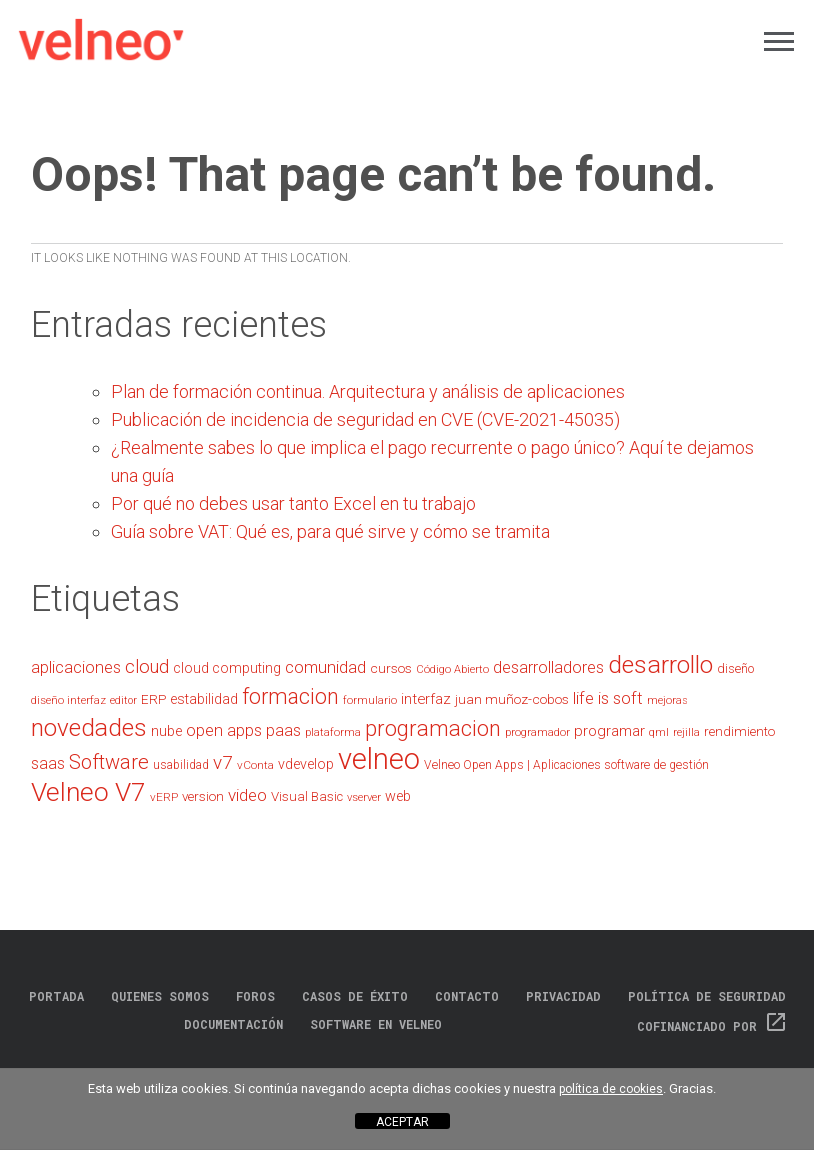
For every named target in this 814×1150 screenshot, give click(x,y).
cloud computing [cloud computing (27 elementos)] (227, 668)
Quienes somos (160, 996)
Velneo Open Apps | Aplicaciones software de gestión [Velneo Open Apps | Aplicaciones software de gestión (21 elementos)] (566, 765)
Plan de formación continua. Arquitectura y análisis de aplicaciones (368, 391)
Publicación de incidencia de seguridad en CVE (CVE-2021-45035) (365, 419)
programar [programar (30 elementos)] (609, 731)
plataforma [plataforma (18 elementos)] (333, 732)
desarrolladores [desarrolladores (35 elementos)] (548, 667)
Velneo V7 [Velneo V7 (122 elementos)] (88, 792)
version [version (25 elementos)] (203, 796)
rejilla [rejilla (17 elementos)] (686, 732)
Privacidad (563, 996)
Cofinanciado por (712, 1026)
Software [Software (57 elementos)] (109, 762)
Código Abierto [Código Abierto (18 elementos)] (452, 669)
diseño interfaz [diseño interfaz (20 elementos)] (68, 700)
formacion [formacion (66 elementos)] (290, 696)
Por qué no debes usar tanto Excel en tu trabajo (293, 503)
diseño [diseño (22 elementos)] (735, 668)
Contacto (467, 996)
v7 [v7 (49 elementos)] (223, 762)
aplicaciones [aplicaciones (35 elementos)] (76, 667)
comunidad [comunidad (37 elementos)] (325, 667)
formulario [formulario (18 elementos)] (370, 700)
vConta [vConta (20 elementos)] (255, 765)
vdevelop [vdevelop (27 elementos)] (306, 764)
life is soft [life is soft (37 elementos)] (608, 698)
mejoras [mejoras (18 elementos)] (667, 700)
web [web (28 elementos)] (398, 796)
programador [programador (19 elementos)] (537, 732)
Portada (56, 996)
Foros (255, 996)
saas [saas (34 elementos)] (48, 763)
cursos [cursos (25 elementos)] (391, 668)
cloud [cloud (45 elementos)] (147, 666)
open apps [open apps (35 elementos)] (224, 730)
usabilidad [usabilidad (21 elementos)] (181, 765)
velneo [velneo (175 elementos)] (379, 759)
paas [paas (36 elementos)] (283, 730)
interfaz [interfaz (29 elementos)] (426, 699)
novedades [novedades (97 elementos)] (89, 727)
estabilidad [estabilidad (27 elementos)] (204, 699)
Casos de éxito (355, 996)
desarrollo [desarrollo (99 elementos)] (660, 664)
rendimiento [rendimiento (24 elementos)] (739, 731)
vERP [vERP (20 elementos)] (164, 797)
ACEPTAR (402, 1122)
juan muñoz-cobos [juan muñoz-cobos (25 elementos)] (512, 699)
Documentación (233, 1024)
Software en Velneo (376, 1024)
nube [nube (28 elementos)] (166, 731)
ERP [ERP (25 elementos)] (153, 699)
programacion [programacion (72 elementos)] (433, 728)
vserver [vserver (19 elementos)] (364, 797)
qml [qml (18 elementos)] (659, 732)
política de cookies (611, 1089)
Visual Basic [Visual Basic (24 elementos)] (307, 796)
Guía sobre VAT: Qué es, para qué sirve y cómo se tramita (330, 531)
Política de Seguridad (707, 996)
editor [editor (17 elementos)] (123, 700)
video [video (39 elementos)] (247, 795)
